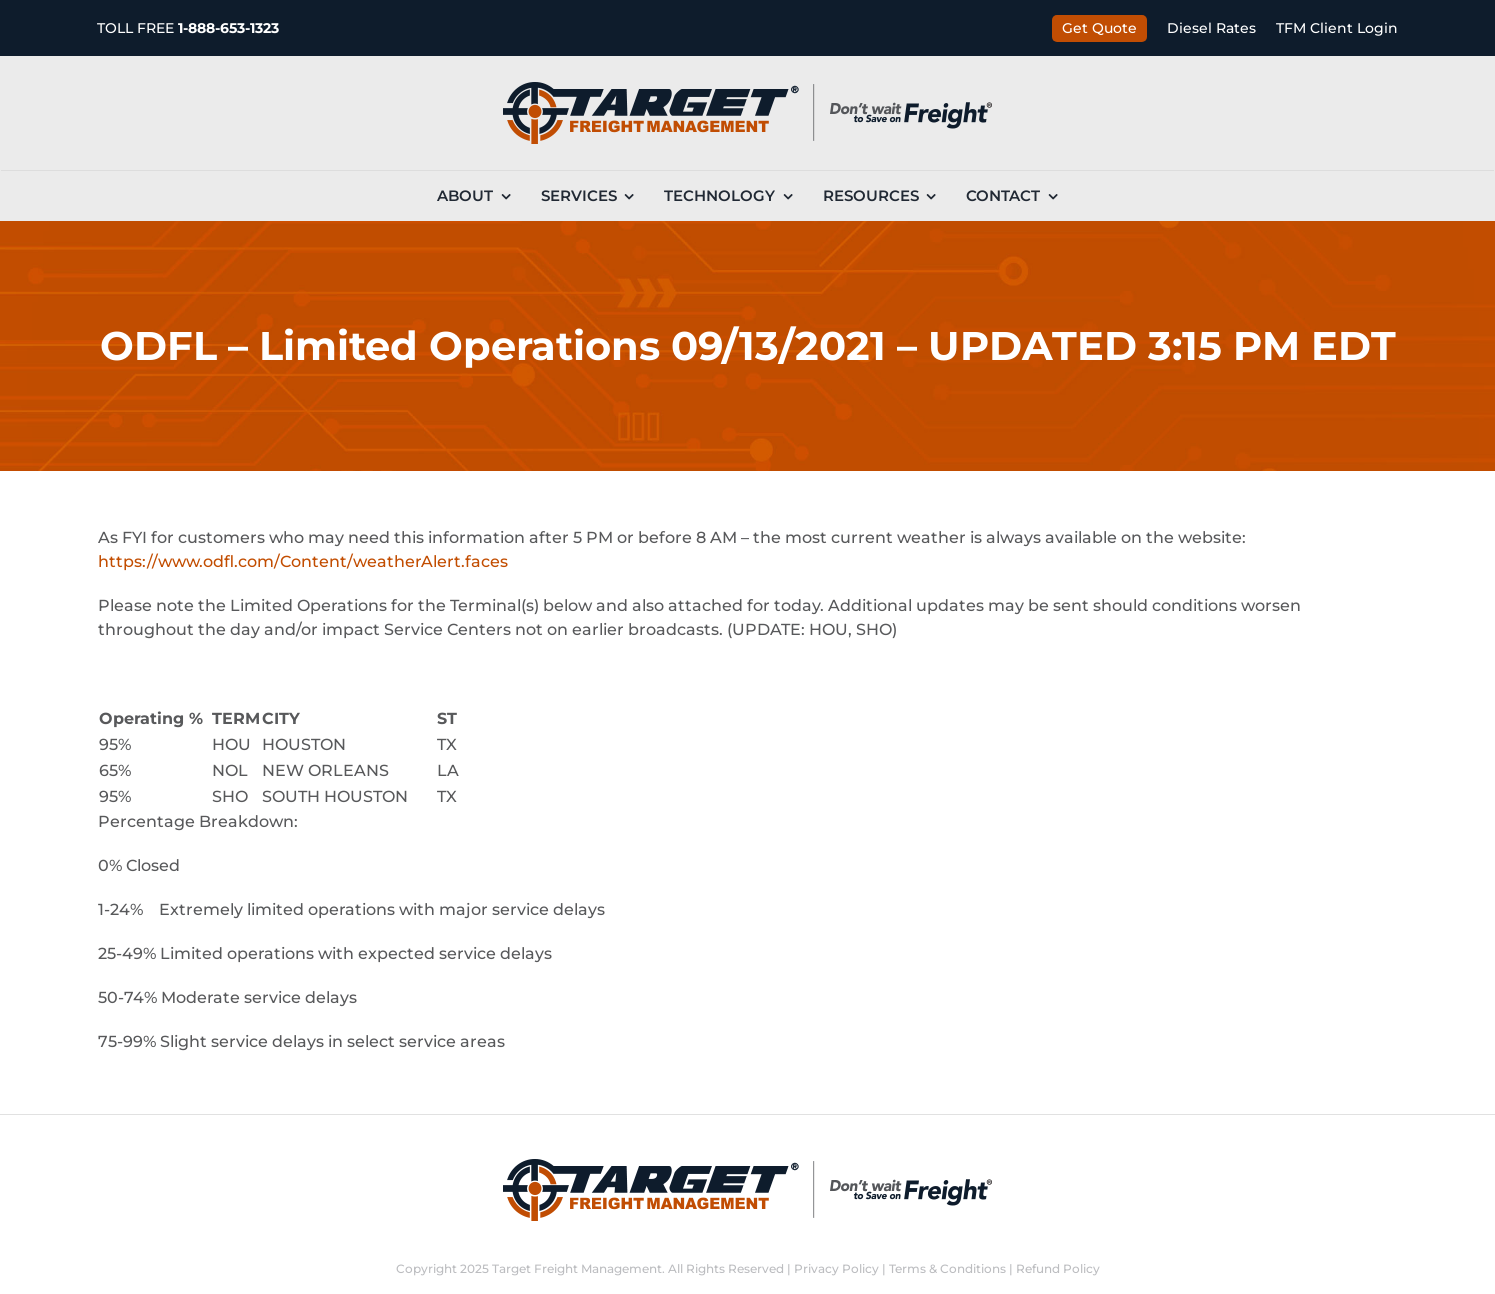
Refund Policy (1058, 1268)
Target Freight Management (577, 1268)
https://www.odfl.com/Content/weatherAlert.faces (303, 561)
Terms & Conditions (947, 1268)
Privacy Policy (836, 1268)
